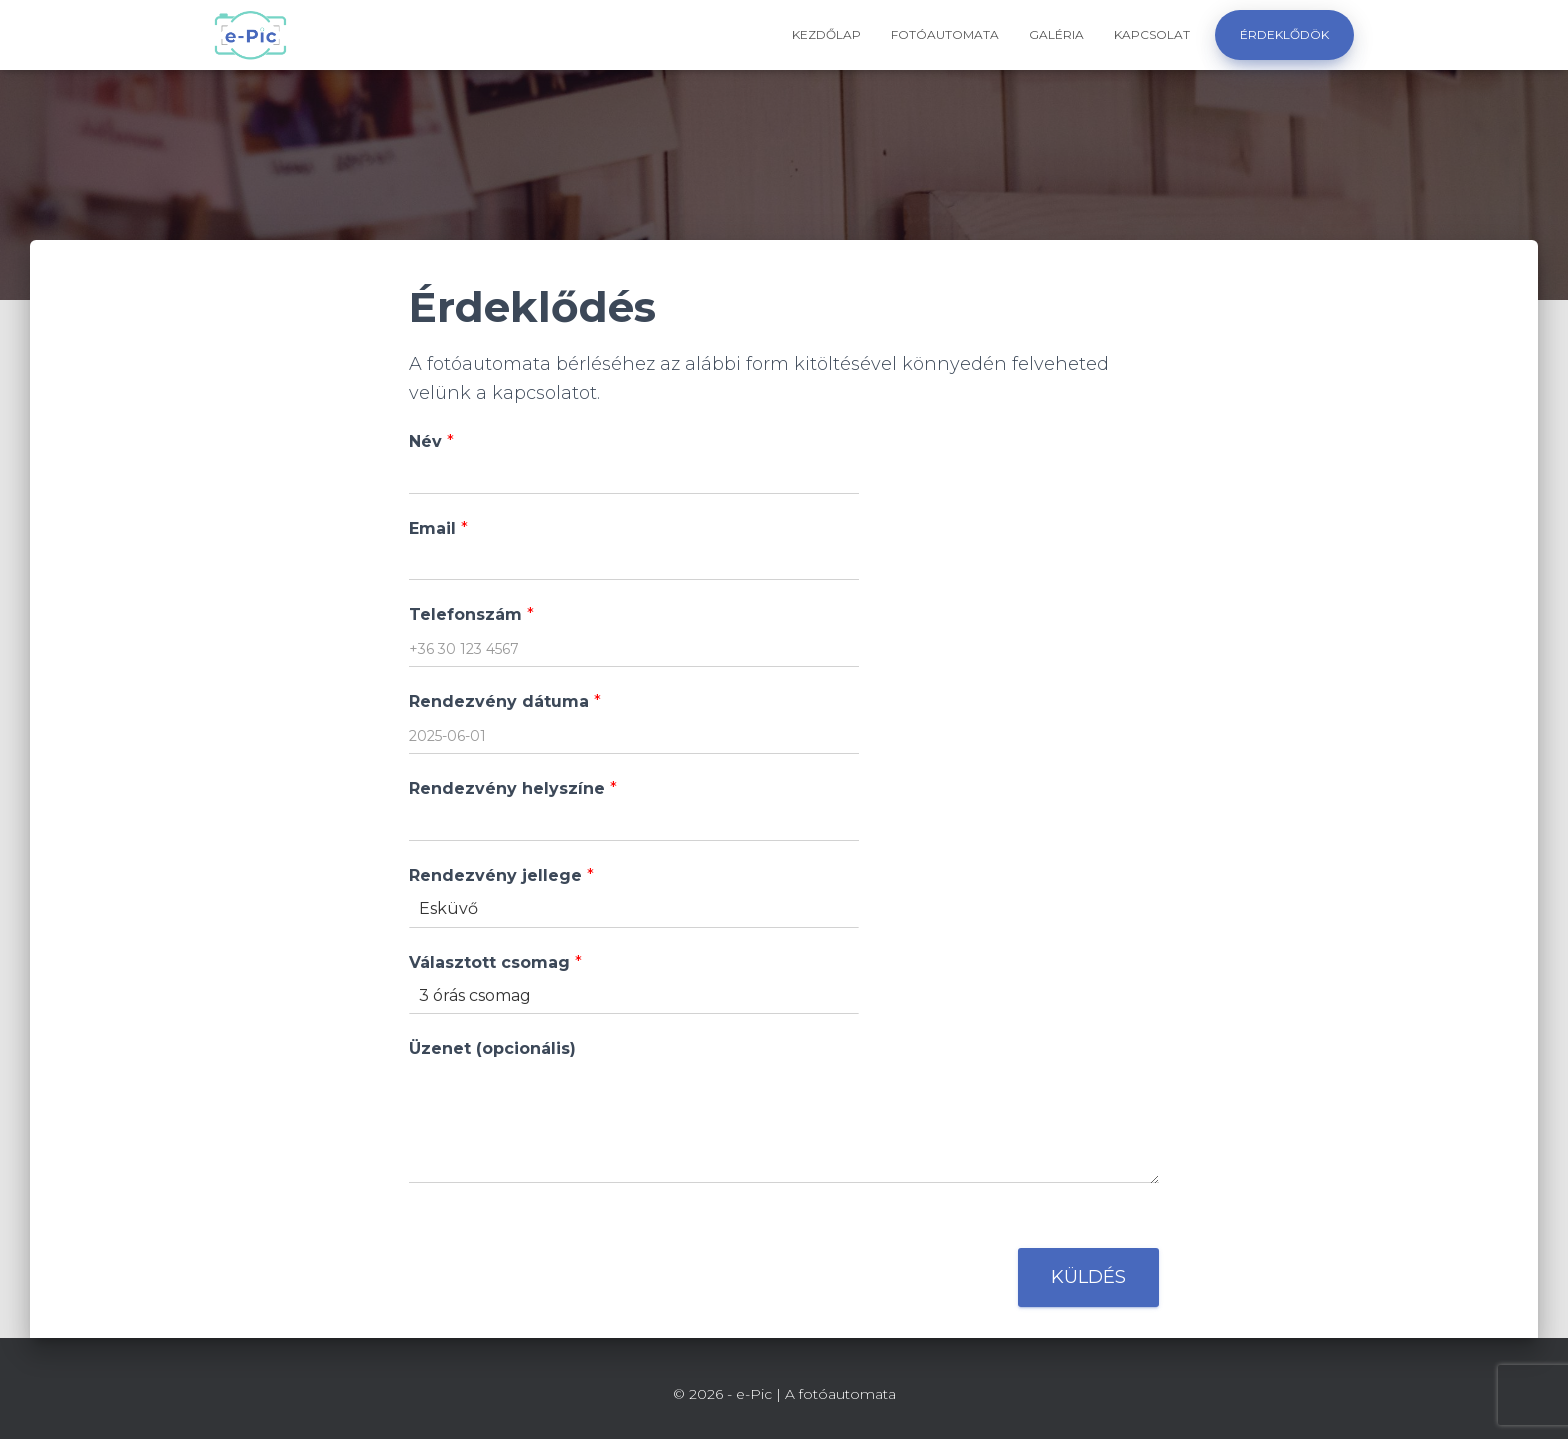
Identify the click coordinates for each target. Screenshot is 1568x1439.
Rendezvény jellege (501, 875)
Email (438, 528)
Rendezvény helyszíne (513, 788)
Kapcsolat (1152, 34)
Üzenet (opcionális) (492, 1048)
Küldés (1088, 1277)
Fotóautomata (945, 34)
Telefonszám (471, 614)
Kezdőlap (826, 34)
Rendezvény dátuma (505, 701)
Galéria (1056, 34)
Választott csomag (495, 962)
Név (431, 441)
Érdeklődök (1284, 34)
